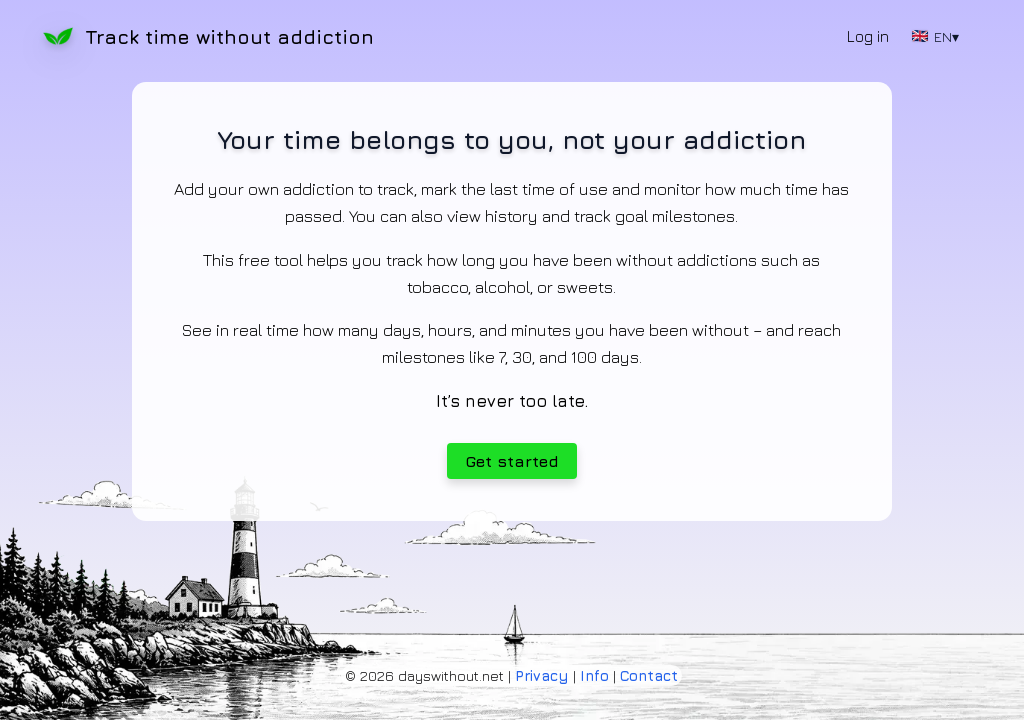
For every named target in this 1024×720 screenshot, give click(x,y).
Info (594, 675)
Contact (649, 675)
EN (935, 36)
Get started (512, 461)
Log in (868, 36)
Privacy (542, 675)
